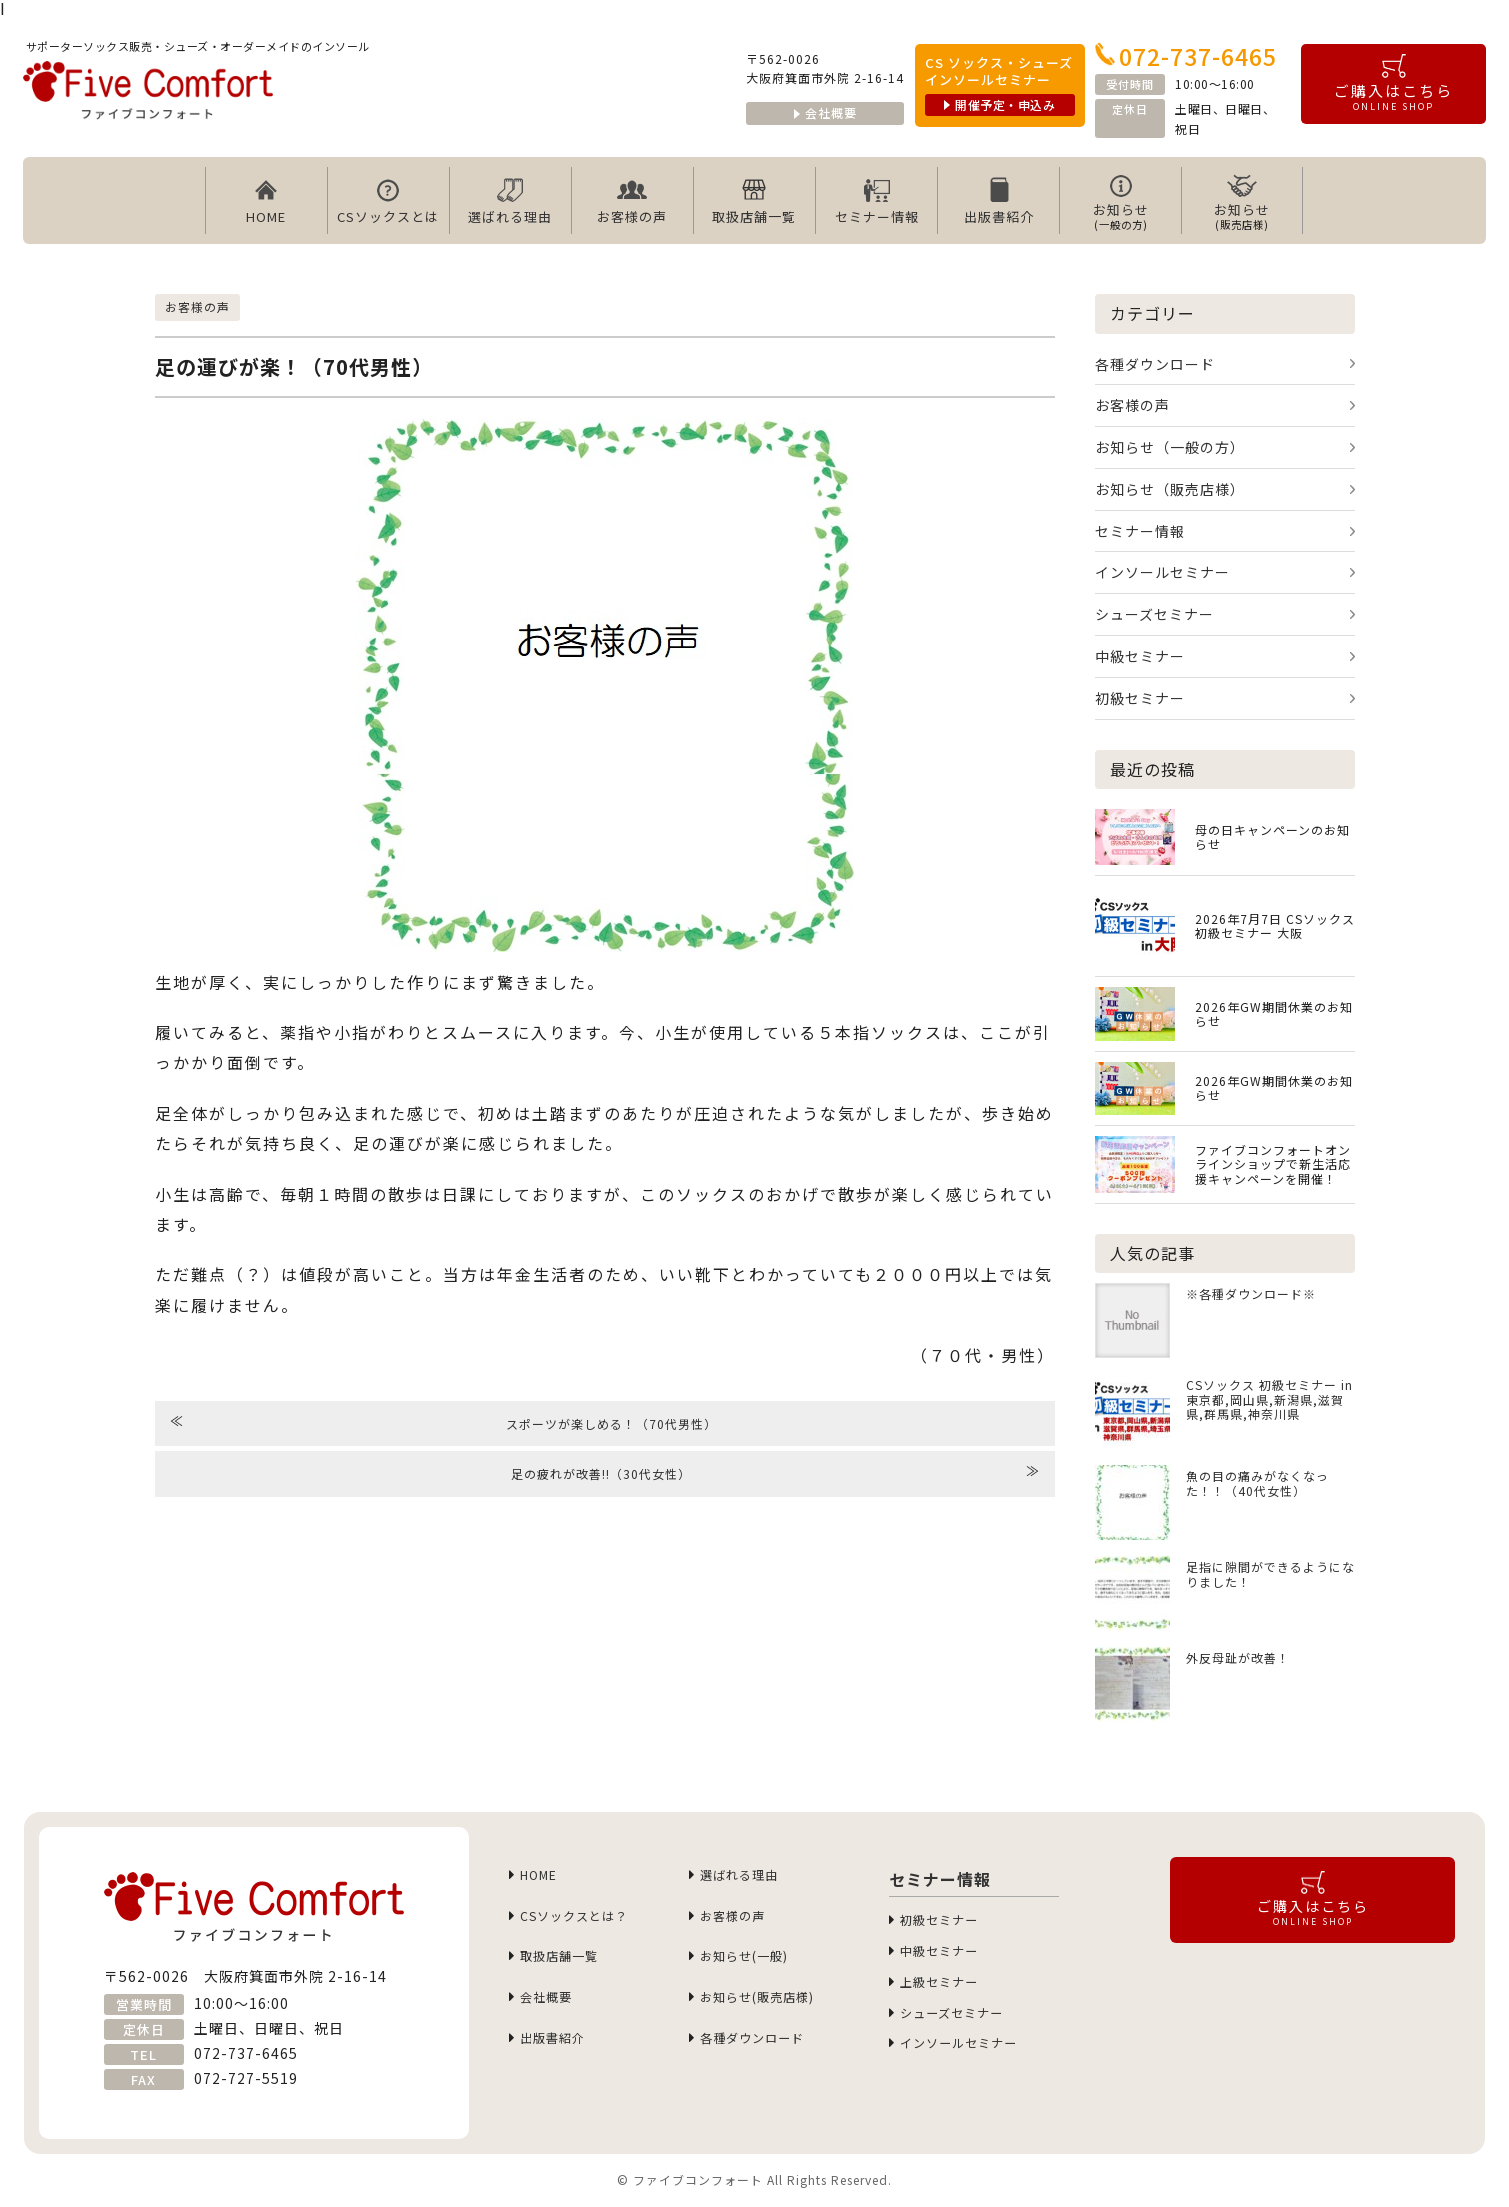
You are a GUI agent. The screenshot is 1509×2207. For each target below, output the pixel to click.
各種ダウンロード (1155, 364)
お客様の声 (632, 201)
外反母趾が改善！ (1238, 1657)
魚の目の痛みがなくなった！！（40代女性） (1257, 1483)
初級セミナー (1140, 698)
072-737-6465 (1186, 56)
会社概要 (825, 112)
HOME (266, 201)
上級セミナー (945, 1991)
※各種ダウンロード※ (1251, 1293)
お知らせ (1121, 202)
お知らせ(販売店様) (768, 2010)
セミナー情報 (877, 201)
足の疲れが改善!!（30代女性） (775, 1471)
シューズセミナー (1154, 614)
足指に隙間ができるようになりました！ (1270, 1574)
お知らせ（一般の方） (1170, 447)
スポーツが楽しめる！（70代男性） (444, 1421)
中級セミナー (1140, 656)
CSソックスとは (388, 201)
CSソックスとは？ (584, 1921)
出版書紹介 (999, 201)
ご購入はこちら (1393, 83)
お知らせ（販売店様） (1170, 489)
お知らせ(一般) (752, 1966)
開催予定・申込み (999, 104)
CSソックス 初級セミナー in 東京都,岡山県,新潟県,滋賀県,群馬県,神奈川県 (1269, 1399)
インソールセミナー (1162, 572)
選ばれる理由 (510, 201)
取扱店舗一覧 (754, 201)
